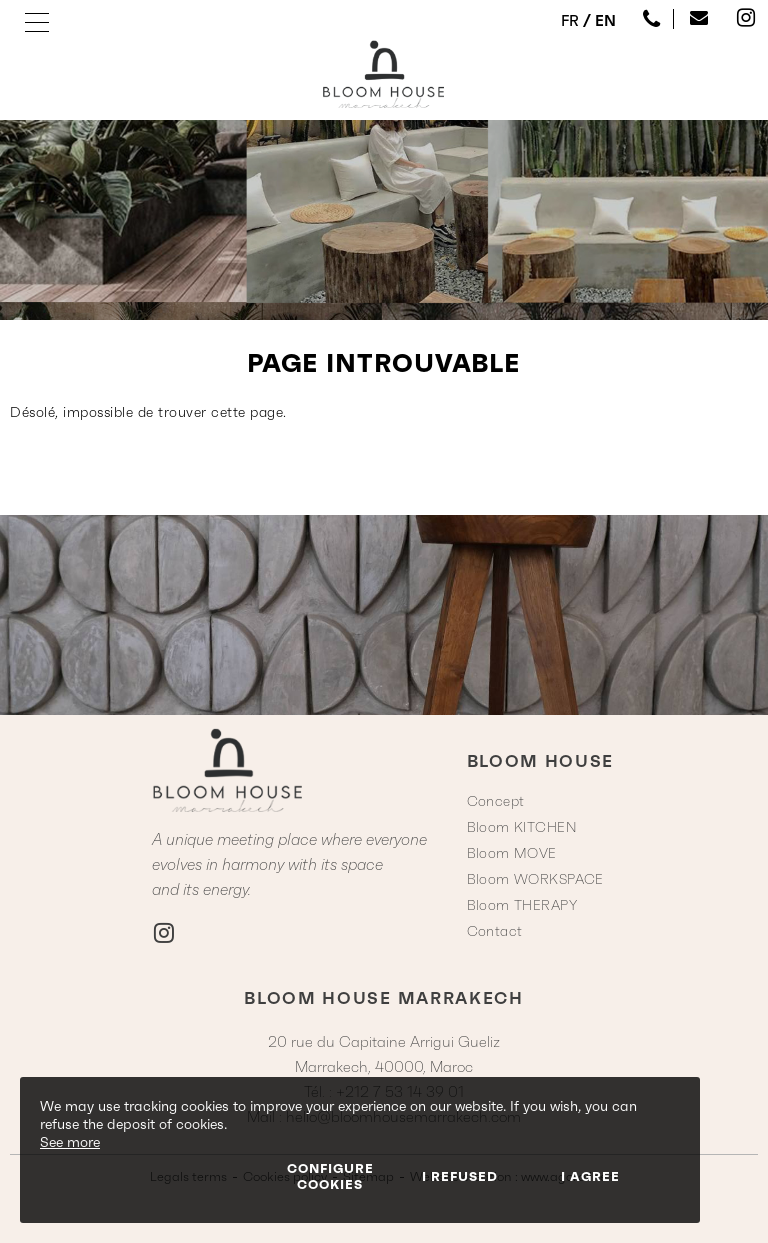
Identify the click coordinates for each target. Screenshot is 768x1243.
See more (70, 1142)
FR (570, 20)
